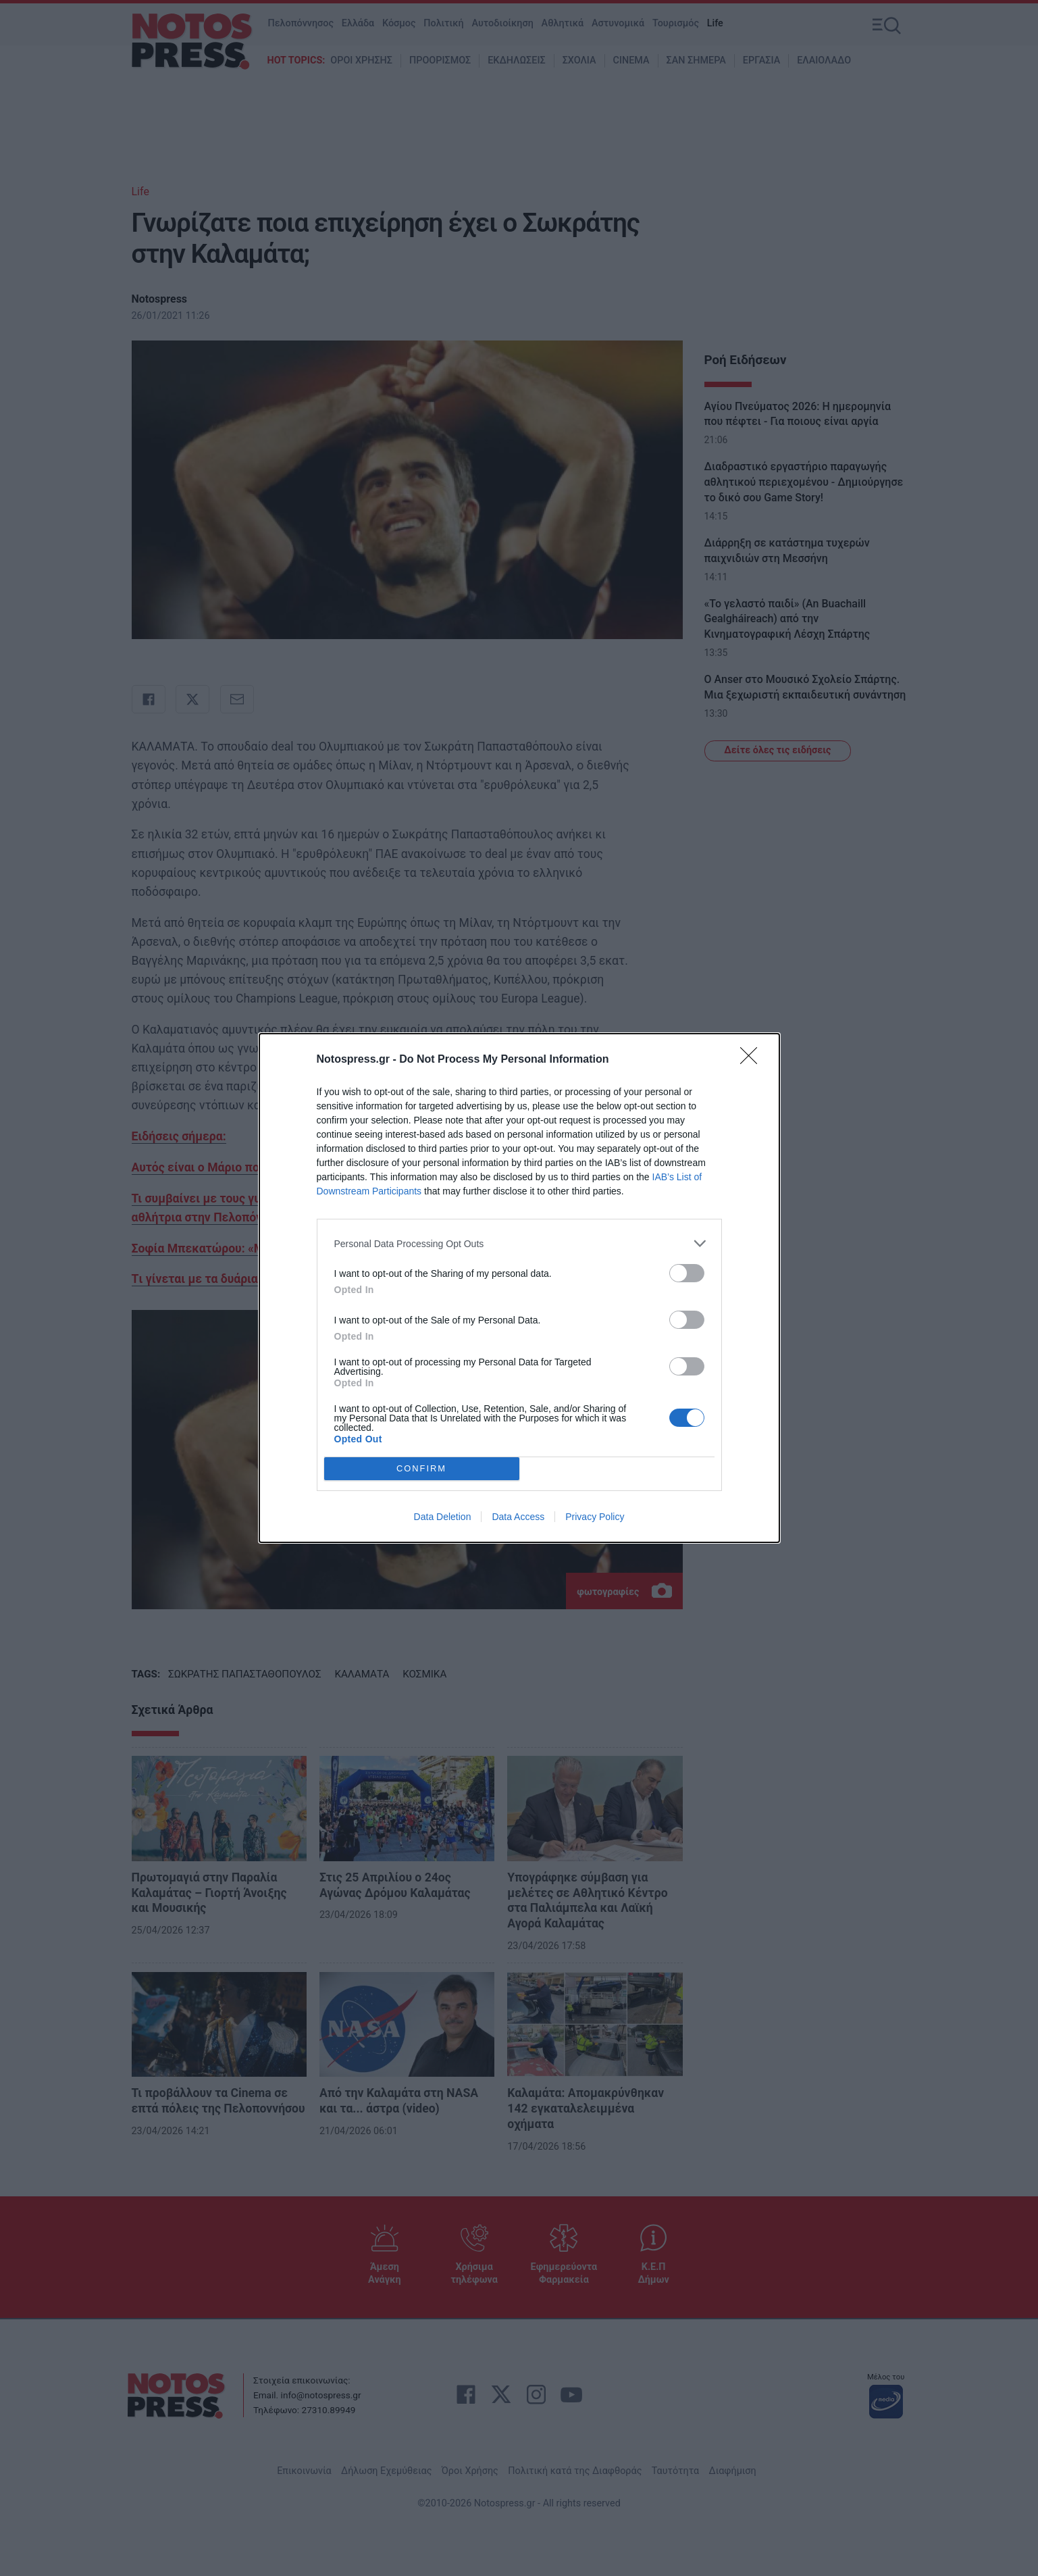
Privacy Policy (594, 1516)
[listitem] (519, 1243)
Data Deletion (442, 1516)
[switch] (686, 1273)
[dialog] (519, 1288)
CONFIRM (421, 1469)
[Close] (753, 1060)
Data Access (518, 1516)
